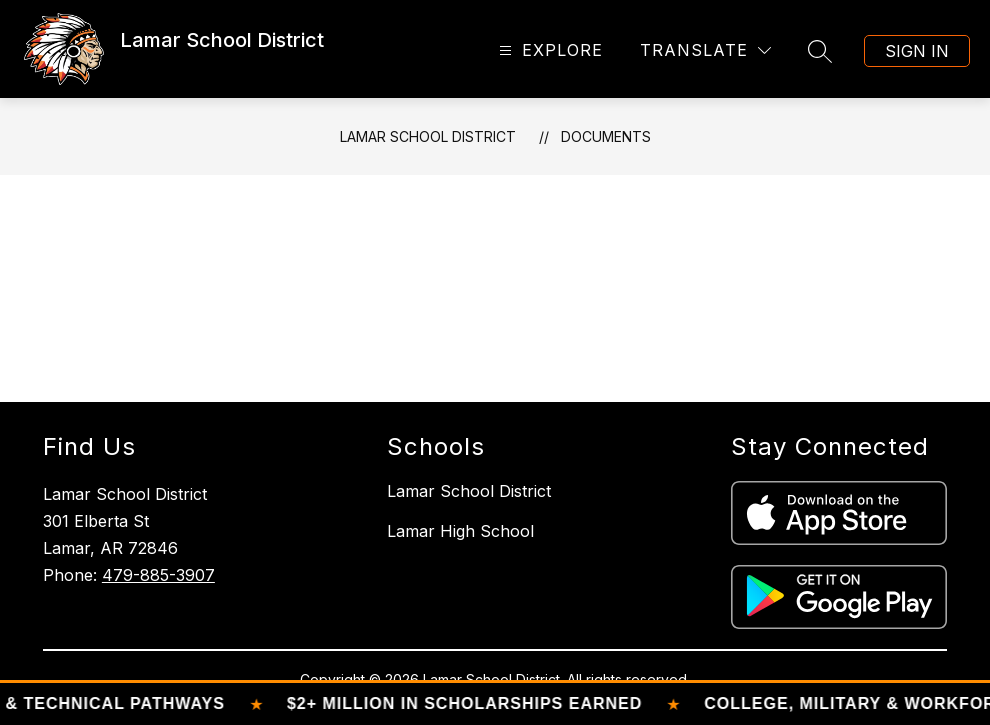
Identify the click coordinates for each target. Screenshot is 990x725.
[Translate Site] (705, 50)
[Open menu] (548, 50)
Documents (606, 136)
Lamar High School (460, 531)
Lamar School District (428, 136)
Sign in (917, 51)
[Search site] (820, 51)
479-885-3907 (158, 575)
